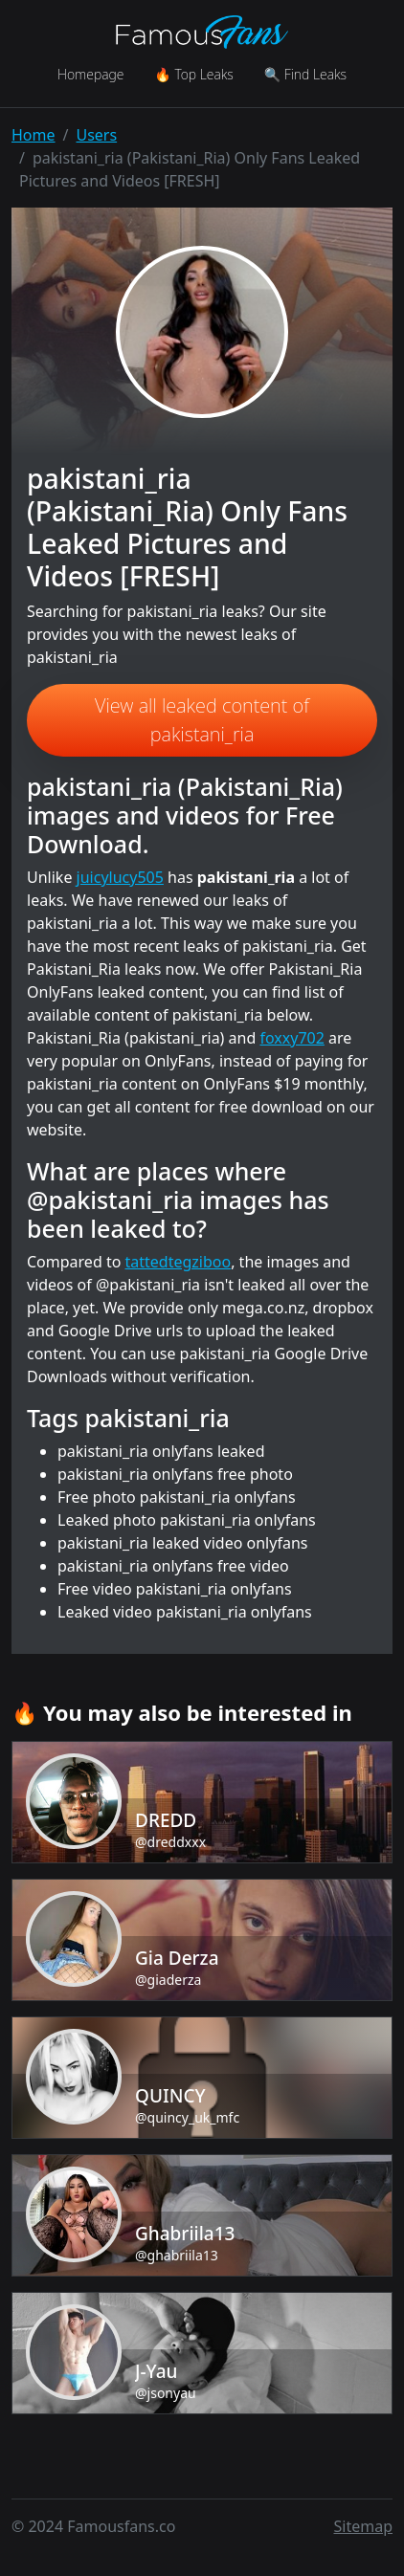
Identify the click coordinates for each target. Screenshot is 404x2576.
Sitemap (363, 2526)
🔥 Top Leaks (193, 74)
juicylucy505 (120, 877)
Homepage (90, 74)
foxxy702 (291, 1037)
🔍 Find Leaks (305, 74)
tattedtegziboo (178, 1261)
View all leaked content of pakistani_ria (202, 720)
